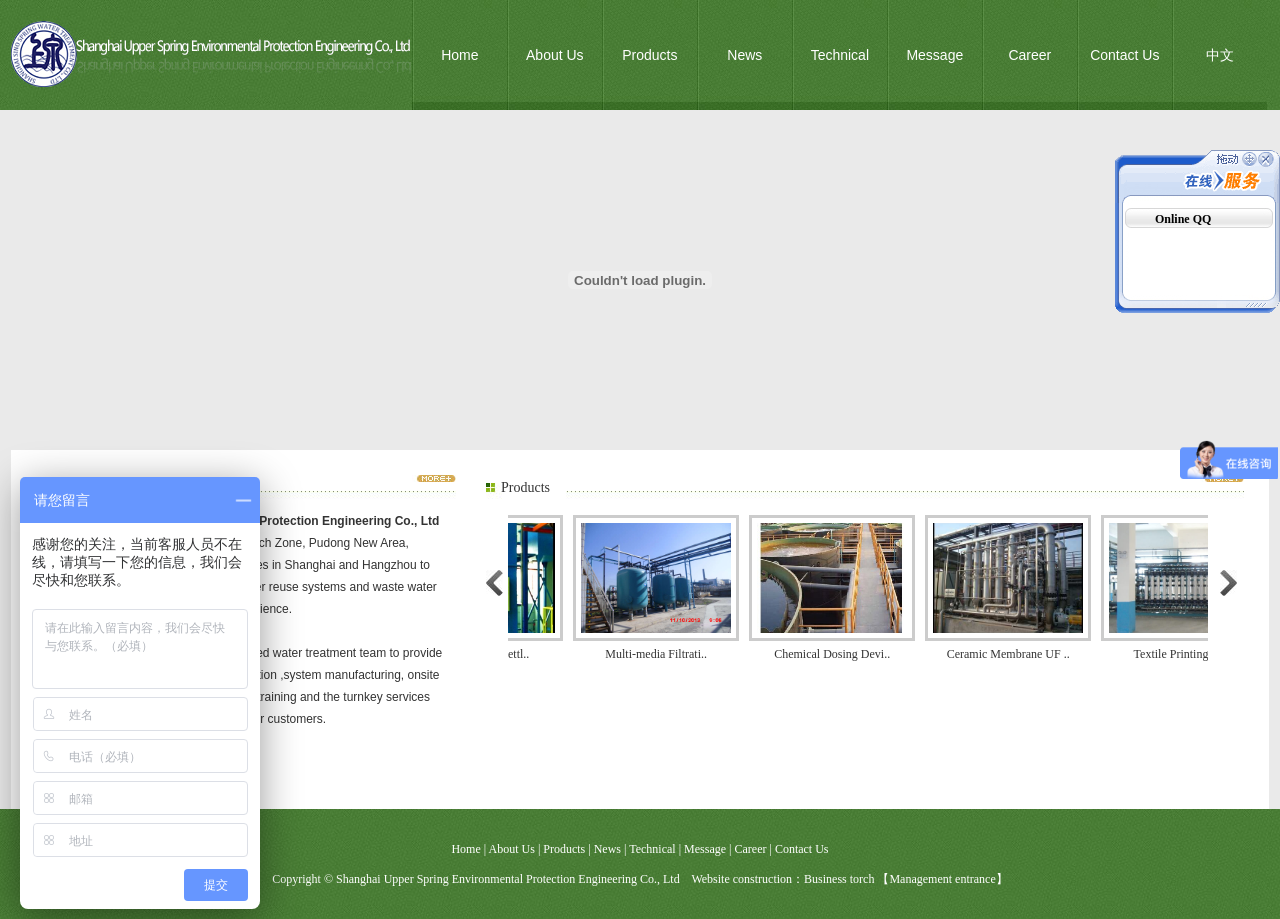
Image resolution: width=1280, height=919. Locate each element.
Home (459, 55)
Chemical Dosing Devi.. (838, 654)
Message (934, 55)
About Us (555, 55)
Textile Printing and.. (1190, 654)
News (744, 55)
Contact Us (1124, 55)
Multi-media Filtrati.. (662, 654)
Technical (840, 55)
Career (1029, 55)
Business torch (839, 879)
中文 (1220, 55)
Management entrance (942, 879)
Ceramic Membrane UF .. (1014, 654)
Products (649, 55)
